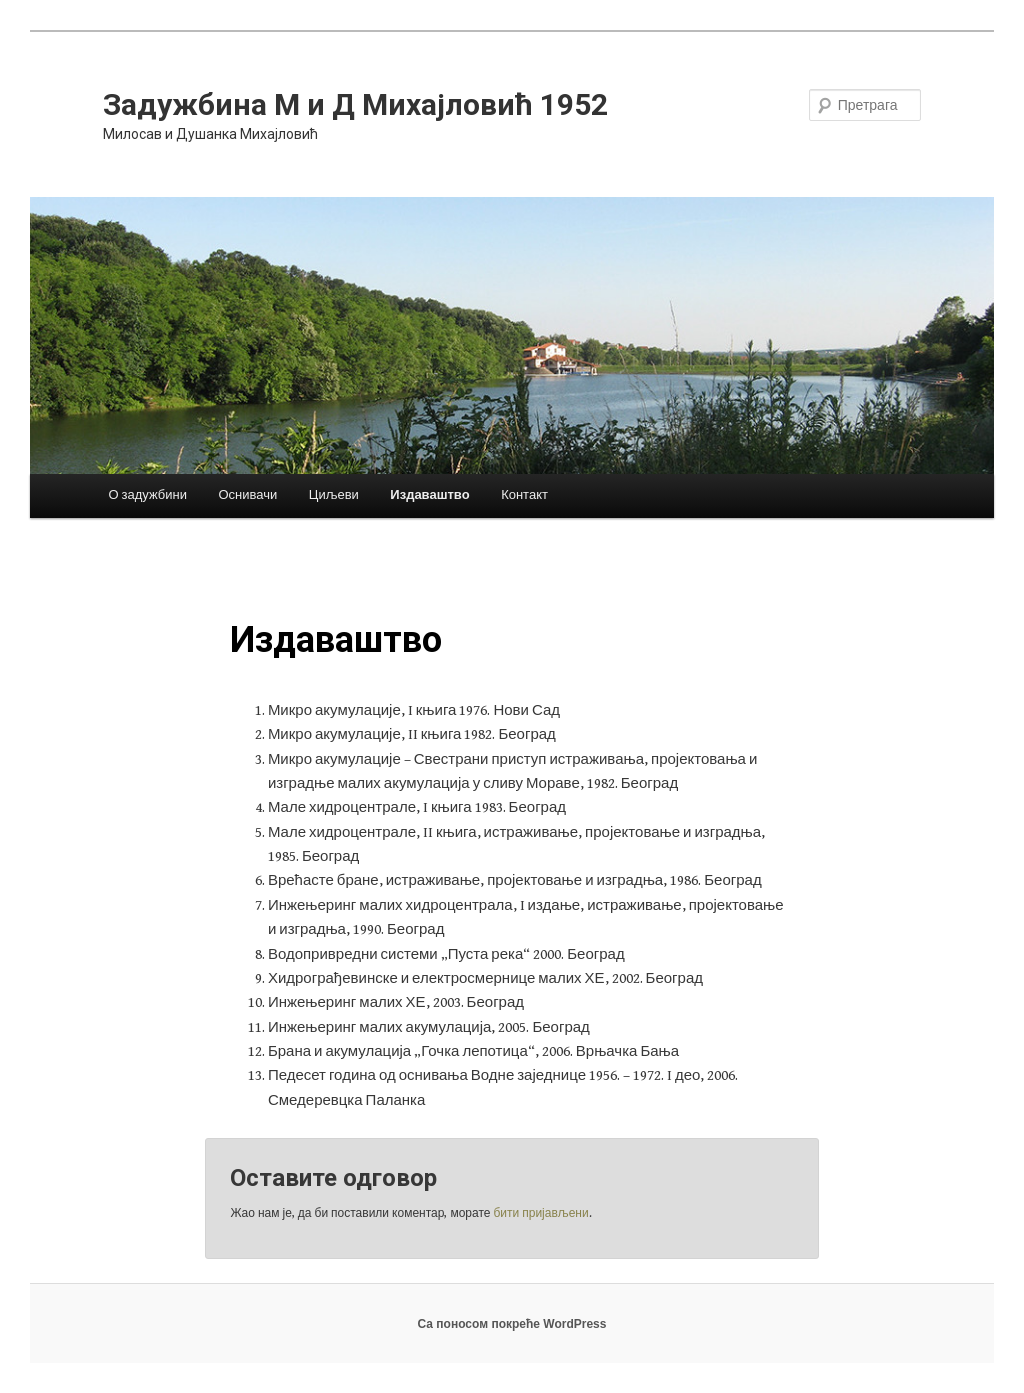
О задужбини (147, 495)
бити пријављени (540, 1213)
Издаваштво (429, 495)
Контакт (524, 495)
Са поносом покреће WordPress (512, 1324)
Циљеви (334, 495)
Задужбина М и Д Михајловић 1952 (355, 104)
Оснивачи (247, 495)
